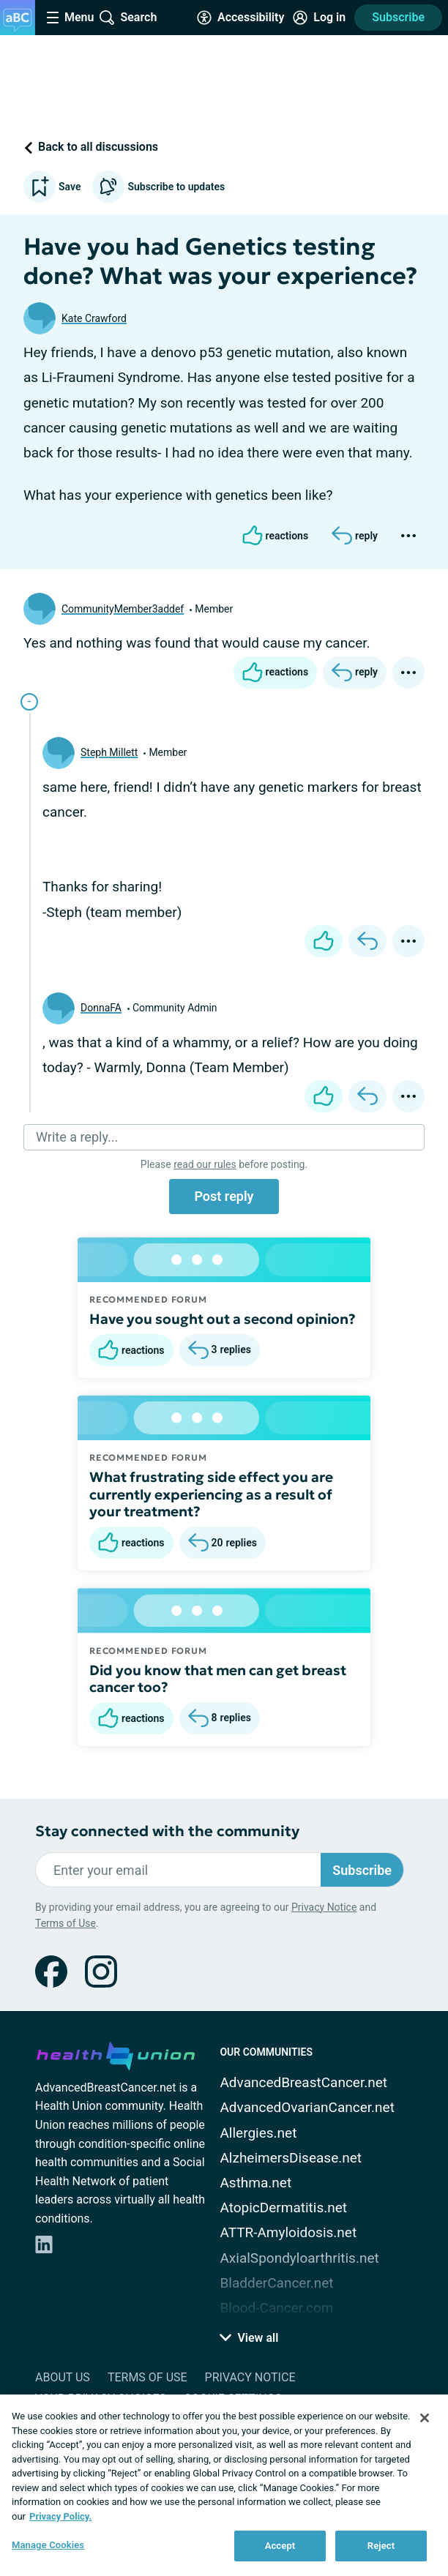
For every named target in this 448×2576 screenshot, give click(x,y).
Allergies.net (258, 2132)
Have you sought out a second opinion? (222, 1319)
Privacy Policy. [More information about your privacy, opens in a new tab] (60, 2516)
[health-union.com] (115, 2053)
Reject (381, 2545)
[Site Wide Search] (128, 17)
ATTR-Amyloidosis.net (288, 2232)
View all (249, 2338)
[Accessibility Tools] (240, 17)
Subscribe (398, 17)
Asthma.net (255, 2182)
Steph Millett (109, 752)
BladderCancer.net (276, 2282)
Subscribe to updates (158, 187)
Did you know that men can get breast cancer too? (217, 1678)
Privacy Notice (323, 1907)
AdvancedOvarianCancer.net (307, 2107)
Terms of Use (65, 1923)
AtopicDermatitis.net (283, 2207)
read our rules (204, 1164)
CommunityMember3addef (122, 609)
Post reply (223, 1196)
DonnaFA (101, 1008)
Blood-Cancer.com (276, 2307)
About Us (62, 2377)
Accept (280, 2545)
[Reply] (355, 536)
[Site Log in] (319, 17)
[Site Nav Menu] (70, 17)
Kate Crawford (94, 318)
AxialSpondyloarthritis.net (299, 2258)
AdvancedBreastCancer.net (303, 2082)
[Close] (424, 2418)
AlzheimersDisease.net (291, 2157)
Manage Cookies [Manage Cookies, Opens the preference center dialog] (48, 2544)
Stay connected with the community (167, 1831)
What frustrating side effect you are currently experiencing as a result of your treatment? (211, 1494)
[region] (224, 2485)
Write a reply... (77, 1137)
